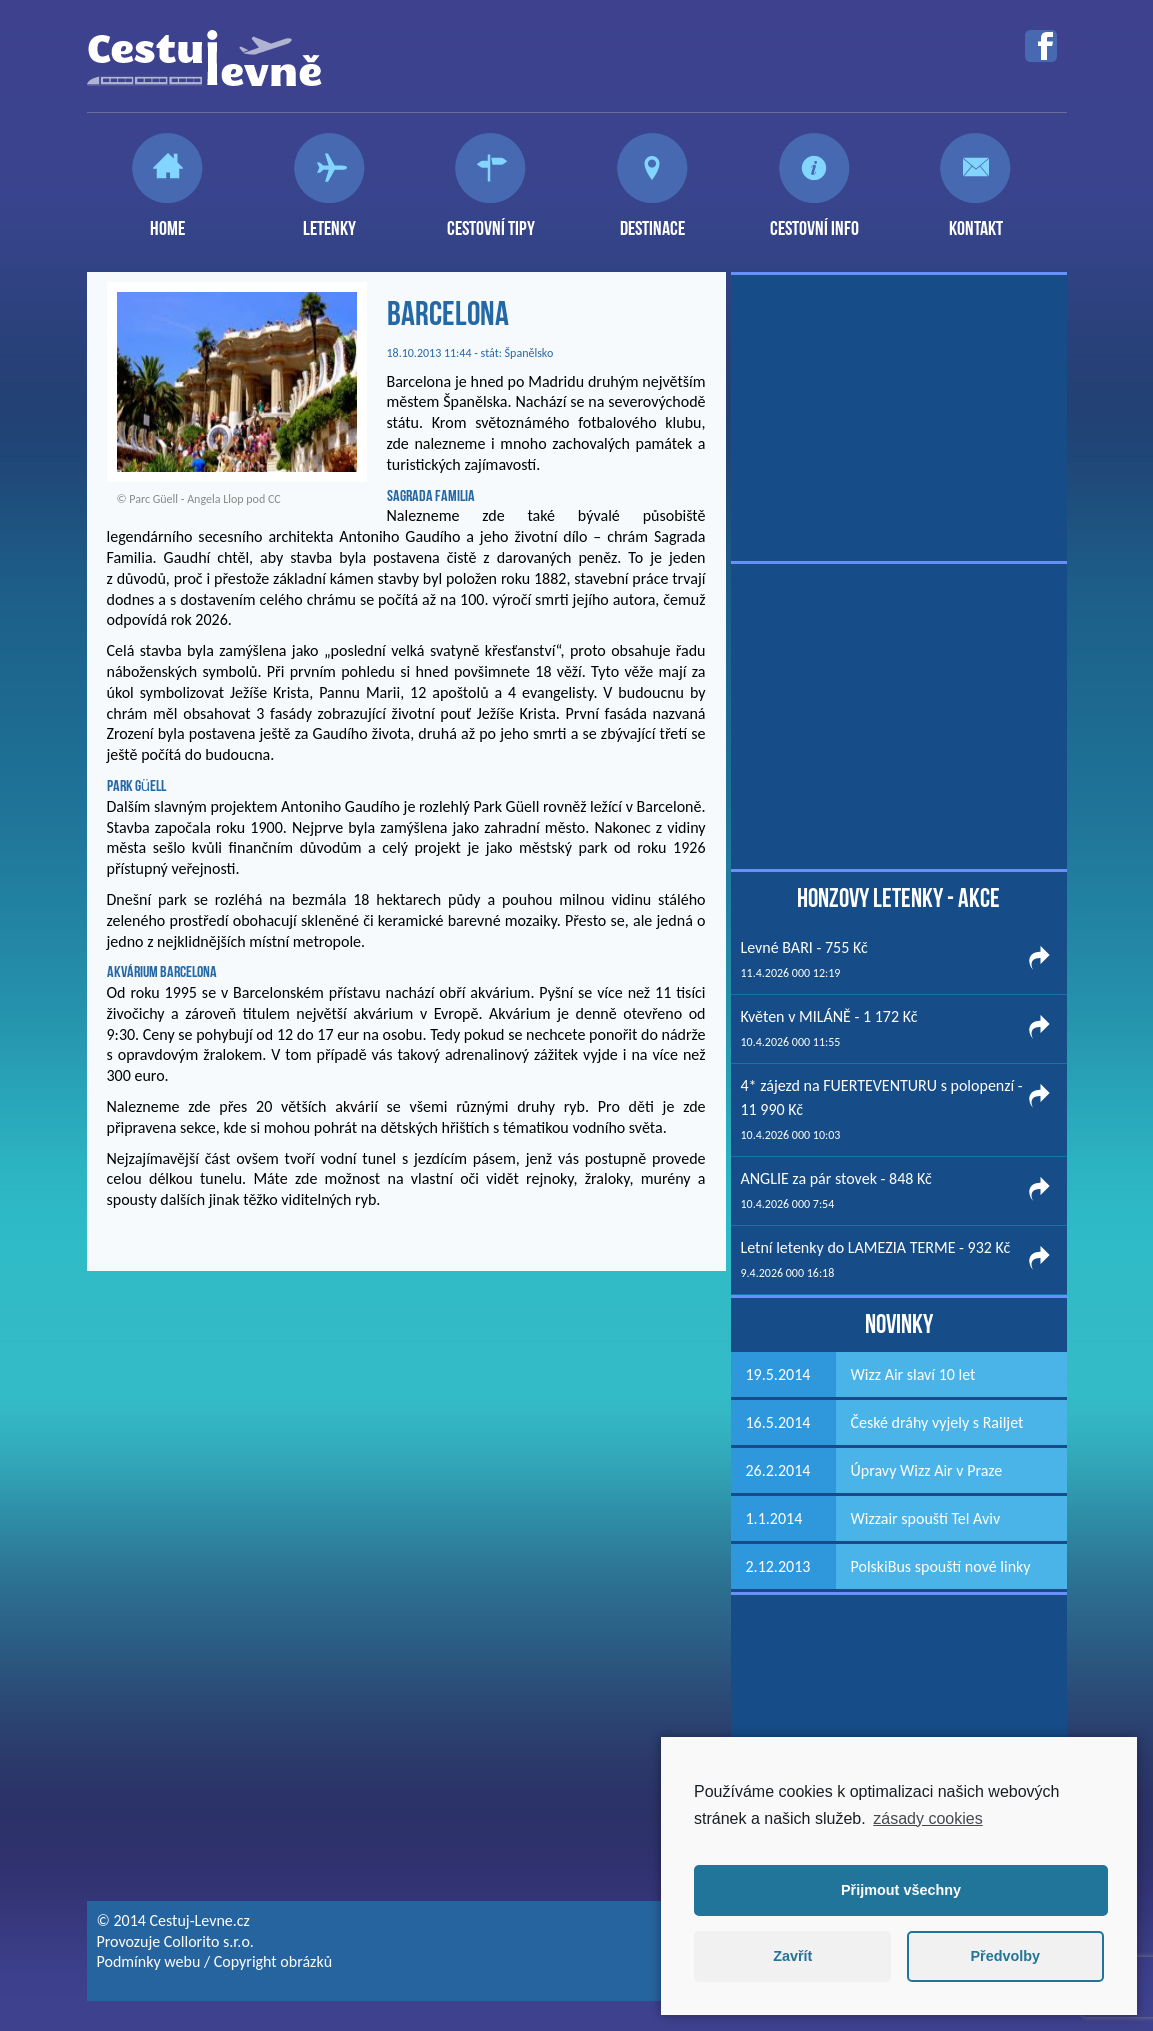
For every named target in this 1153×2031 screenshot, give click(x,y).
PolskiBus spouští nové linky (941, 1566)
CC (274, 499)
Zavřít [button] (792, 1956)
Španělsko (529, 353)
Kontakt (976, 220)
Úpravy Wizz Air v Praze (927, 1470)
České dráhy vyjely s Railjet (937, 1422)
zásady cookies (927, 1818)
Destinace (652, 220)
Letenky (329, 220)
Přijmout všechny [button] (901, 1890)
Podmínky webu (149, 1961)
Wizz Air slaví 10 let (913, 1374)
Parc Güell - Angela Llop (186, 499)
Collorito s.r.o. (209, 1941)
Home (167, 220)
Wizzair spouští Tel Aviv (926, 1518)
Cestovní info (814, 220)
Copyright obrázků (273, 1961)
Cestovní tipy (491, 220)
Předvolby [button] (1005, 1956)
